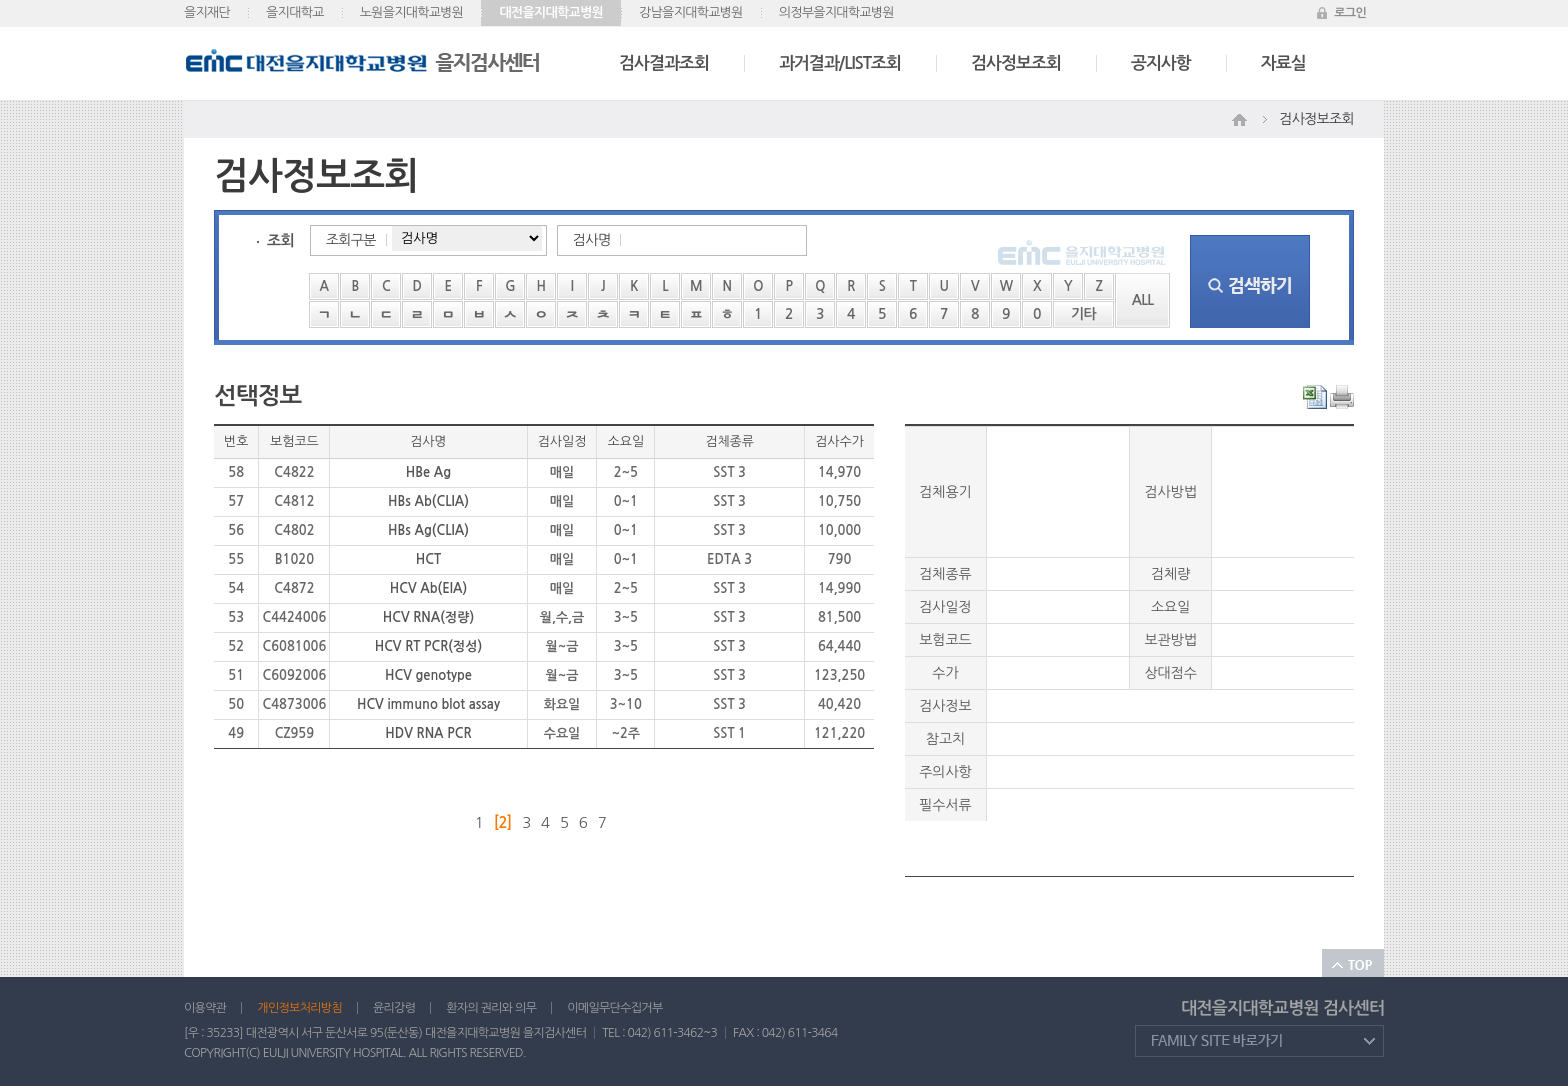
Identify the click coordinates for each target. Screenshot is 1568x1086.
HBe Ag (428, 472)
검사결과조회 (664, 63)
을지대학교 (295, 12)
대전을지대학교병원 (551, 12)
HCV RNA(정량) (428, 617)
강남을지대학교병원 (691, 12)
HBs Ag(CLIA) (428, 530)
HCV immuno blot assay (428, 704)
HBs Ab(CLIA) (428, 501)
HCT (428, 559)
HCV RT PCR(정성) (429, 646)
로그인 (1350, 13)
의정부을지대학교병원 (836, 12)
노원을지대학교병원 (412, 12)
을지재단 (207, 12)
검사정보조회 (1016, 63)
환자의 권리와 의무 (491, 1008)
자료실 (1283, 63)
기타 (1083, 314)
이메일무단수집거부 (614, 1008)
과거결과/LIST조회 (840, 63)
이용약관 (205, 1008)
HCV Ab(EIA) (428, 588)
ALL (1143, 300)
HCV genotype (428, 675)
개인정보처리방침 (299, 1008)
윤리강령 (394, 1008)
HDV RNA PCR (428, 733)
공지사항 (1161, 63)
